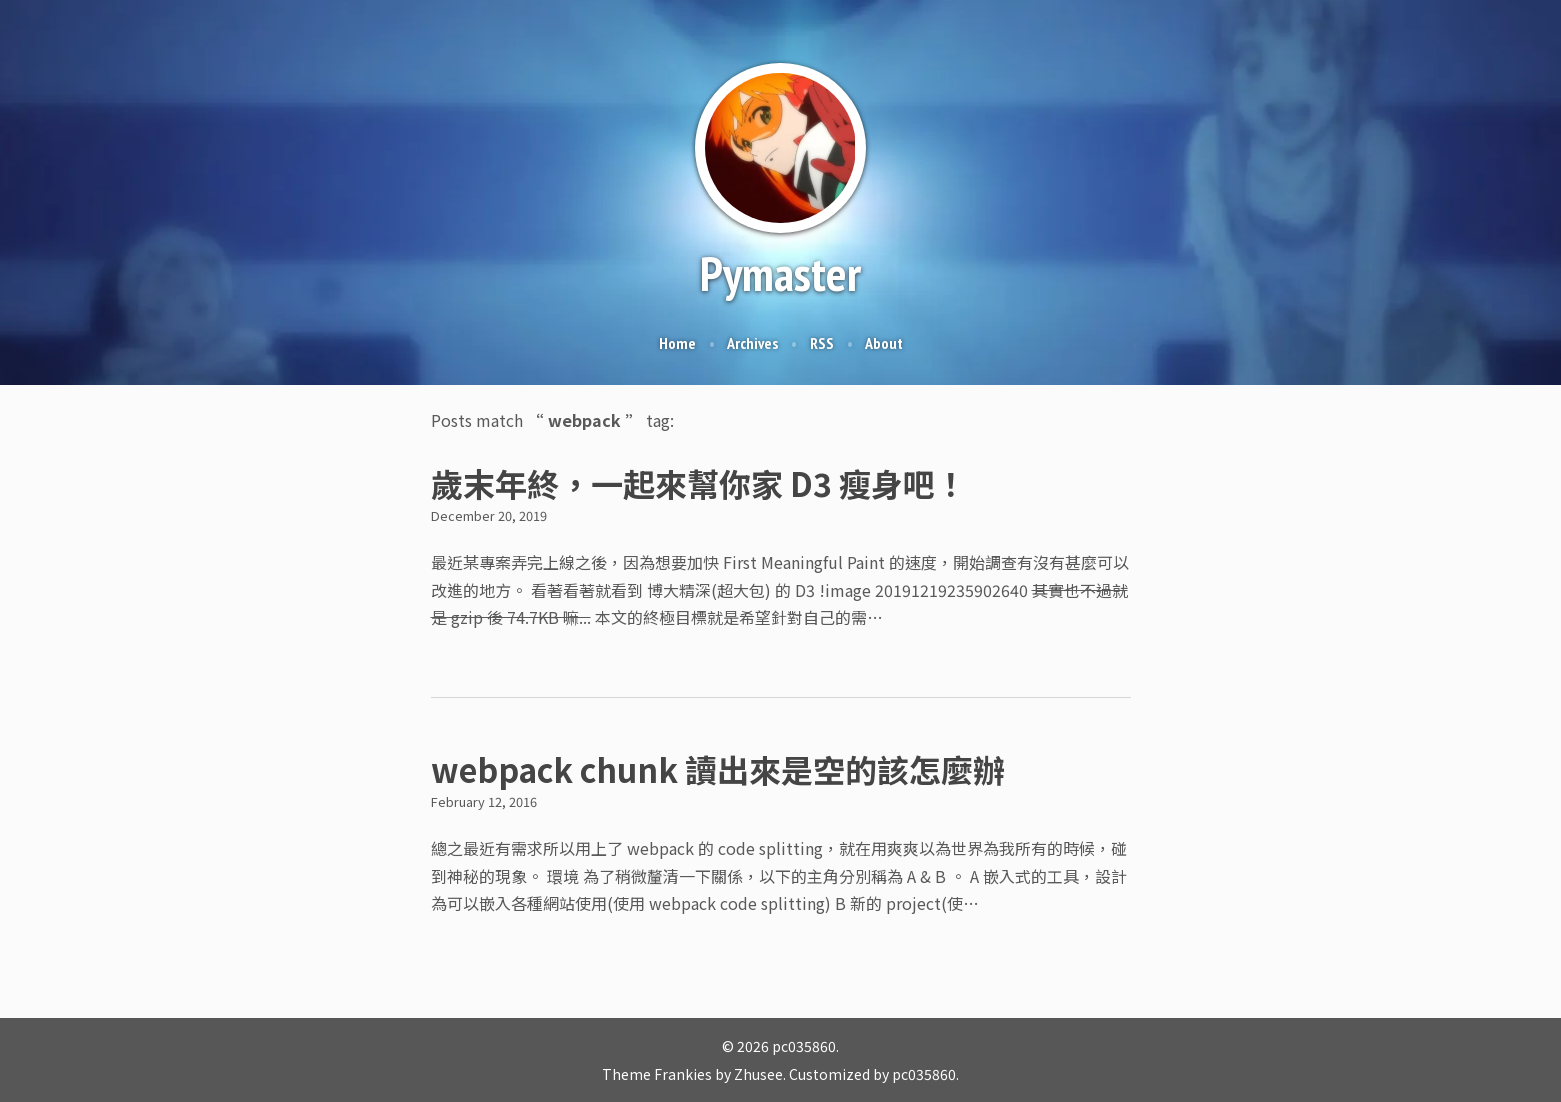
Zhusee (758, 1074)
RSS (822, 343)
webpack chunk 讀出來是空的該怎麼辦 (718, 769)
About (884, 343)
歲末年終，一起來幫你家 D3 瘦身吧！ (699, 483)
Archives (752, 343)
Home (677, 343)
